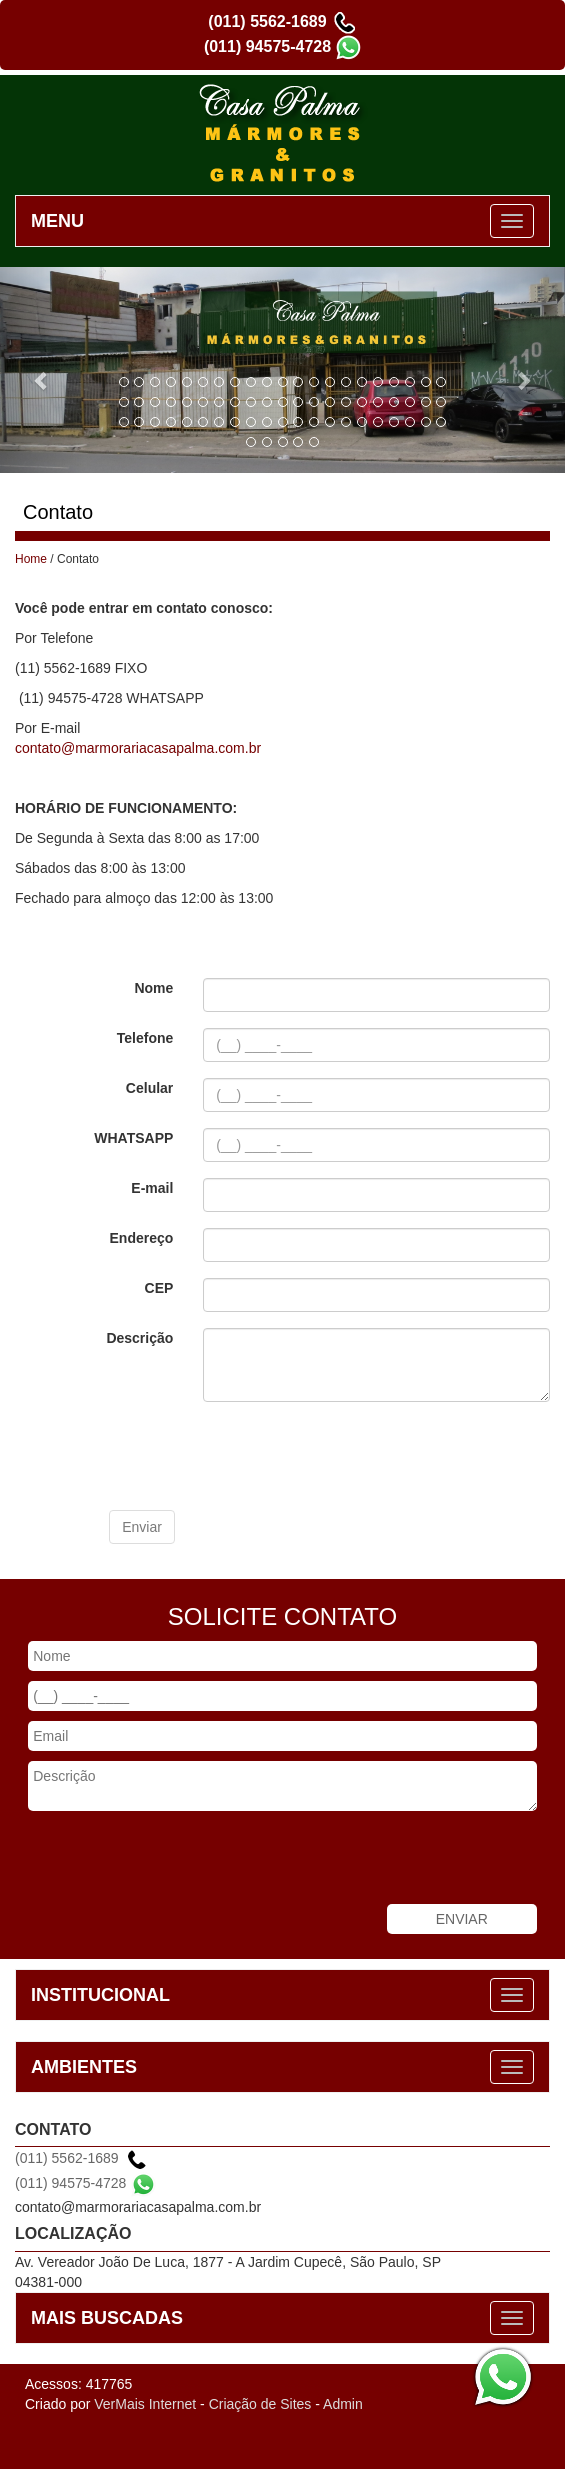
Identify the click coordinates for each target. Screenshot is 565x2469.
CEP (159, 1288)
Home (31, 559)
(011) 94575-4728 (267, 46)
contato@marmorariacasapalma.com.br (138, 748)
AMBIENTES (84, 2067)
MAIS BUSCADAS (107, 2318)
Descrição (139, 1338)
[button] (42, 370)
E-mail (152, 1188)
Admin (343, 2404)
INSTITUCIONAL (100, 1995)
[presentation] (261, 1456)
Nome (153, 988)
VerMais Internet (145, 2404)
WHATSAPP (133, 1138)
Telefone (145, 1038)
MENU (57, 221)
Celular (149, 1088)
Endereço (142, 1238)
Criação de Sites (260, 2404)
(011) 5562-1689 (267, 21)
